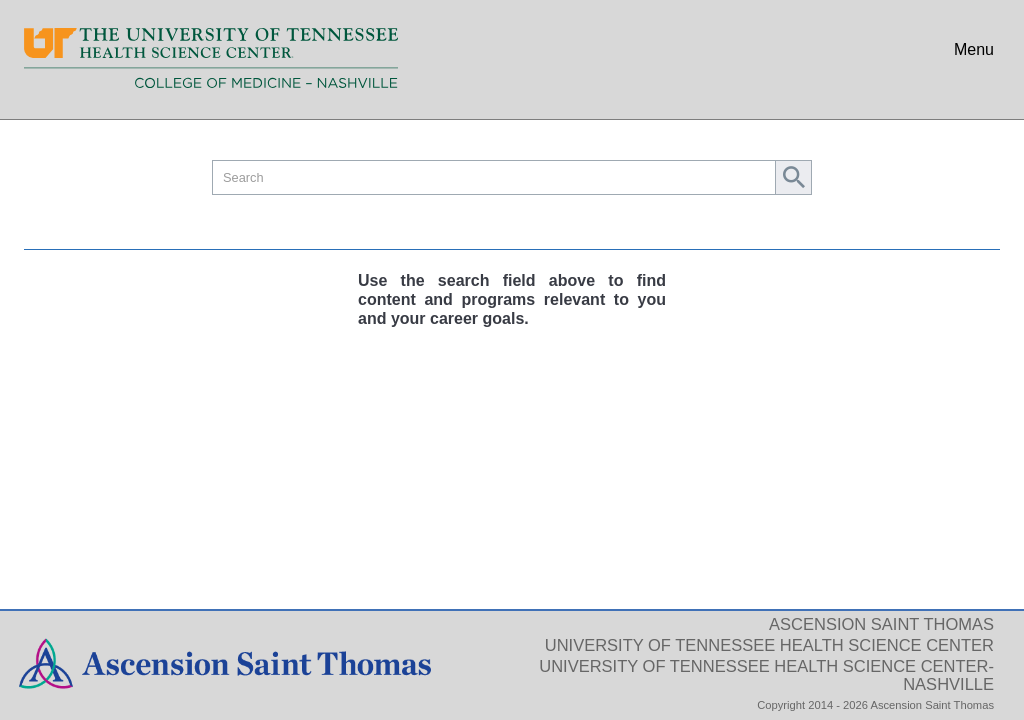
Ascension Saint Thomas (881, 624)
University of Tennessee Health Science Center (769, 645)
